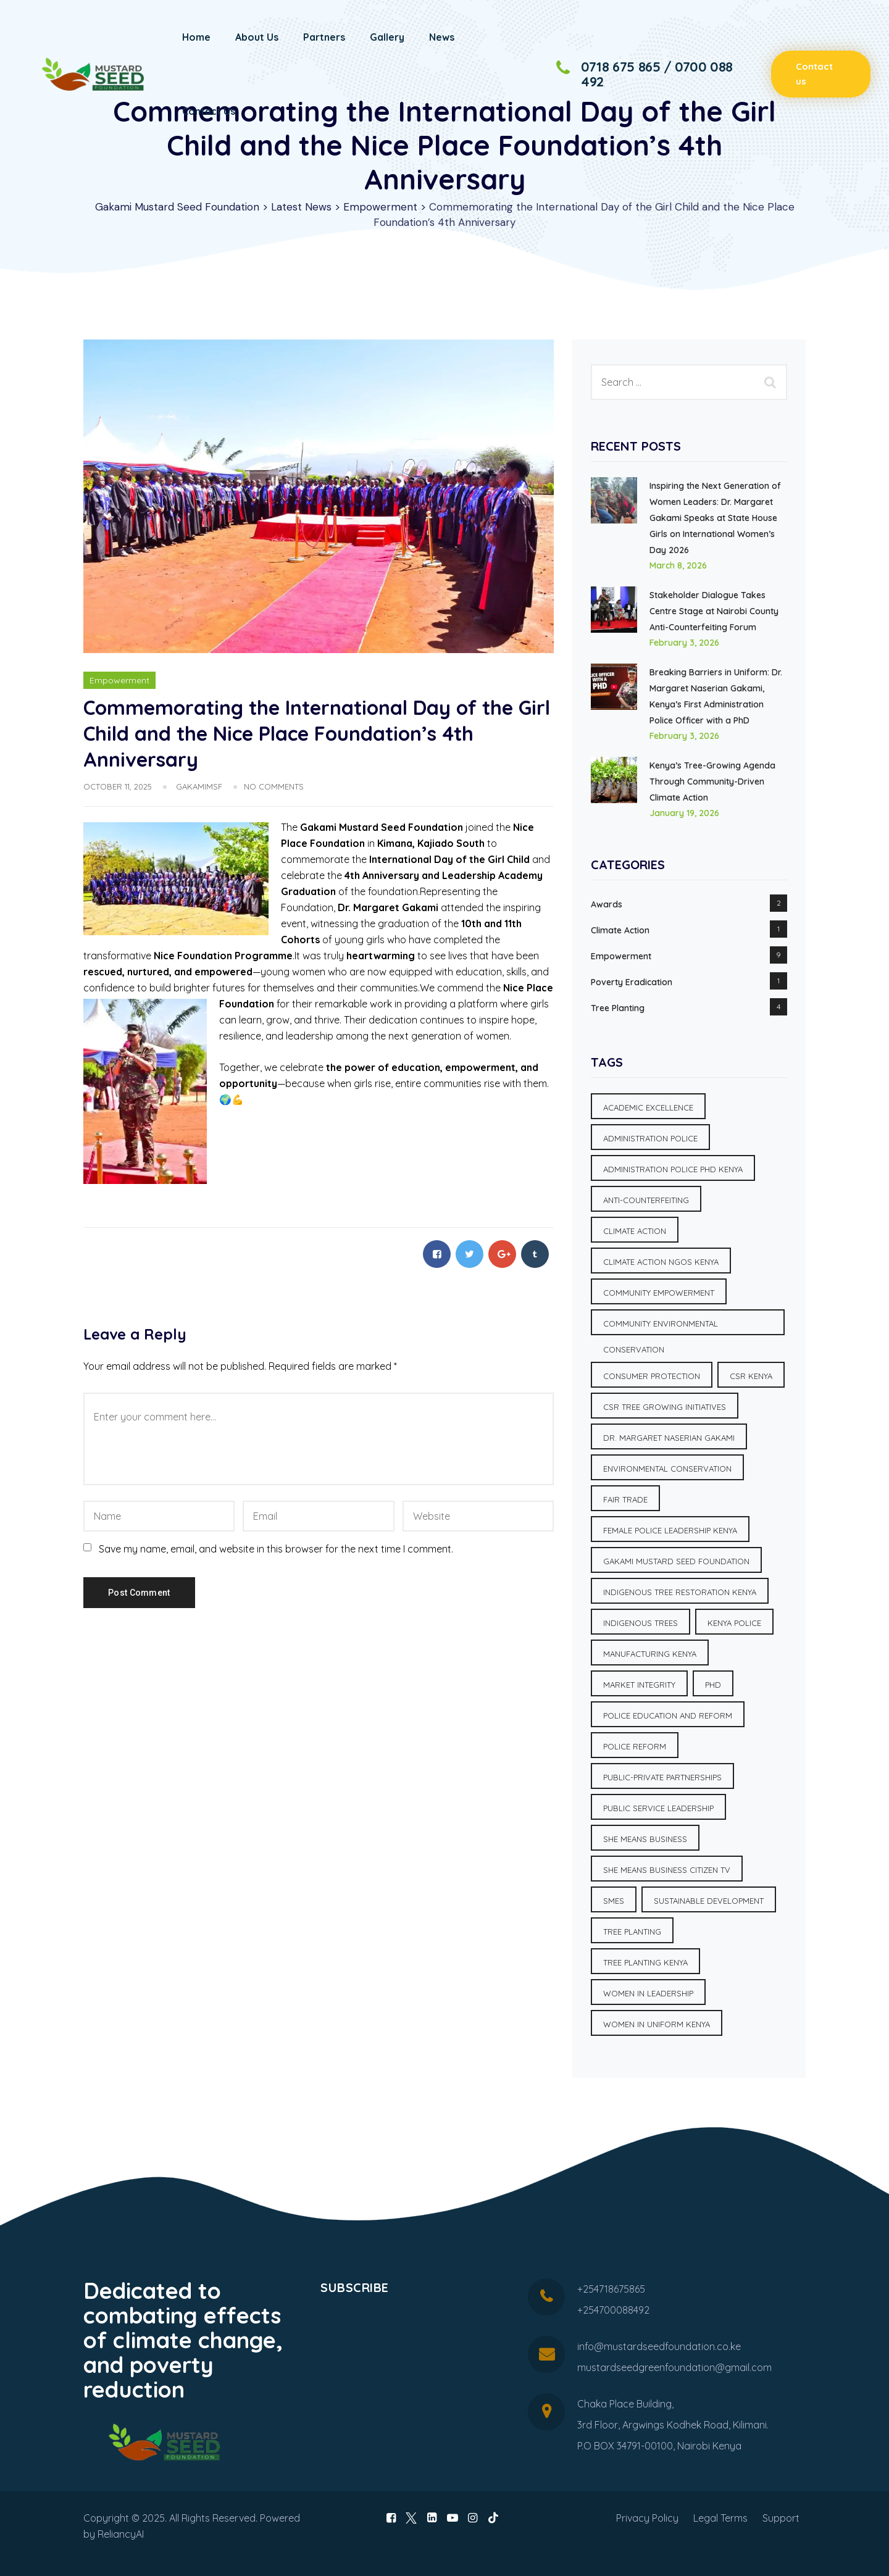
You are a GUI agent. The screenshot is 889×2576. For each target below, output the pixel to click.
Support (780, 2518)
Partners (324, 37)
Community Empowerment (658, 1293)
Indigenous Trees (640, 1623)
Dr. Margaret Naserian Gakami (669, 1438)
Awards (606, 904)
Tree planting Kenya (645, 1962)
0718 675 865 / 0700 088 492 (657, 74)
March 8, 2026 (678, 565)
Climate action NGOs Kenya (661, 1262)
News (441, 37)
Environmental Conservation (667, 1468)
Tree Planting (618, 1008)
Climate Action (620, 930)
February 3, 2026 (684, 642)
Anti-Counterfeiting (646, 1200)
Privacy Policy (647, 2518)
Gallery (387, 37)
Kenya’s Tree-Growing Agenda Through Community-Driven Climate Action (712, 781)
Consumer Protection (651, 1376)
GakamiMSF (199, 786)
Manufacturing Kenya (649, 1654)
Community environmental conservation (660, 1327)
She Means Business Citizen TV (666, 1870)
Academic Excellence (648, 1107)
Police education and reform (667, 1715)
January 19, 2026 (684, 813)
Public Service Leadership (658, 1808)
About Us (256, 37)
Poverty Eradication (631, 982)
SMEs (613, 1901)
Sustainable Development (709, 1901)
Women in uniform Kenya (656, 2024)
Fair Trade (625, 1499)
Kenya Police (734, 1623)
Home (196, 37)
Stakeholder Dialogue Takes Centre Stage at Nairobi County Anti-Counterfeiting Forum (713, 611)
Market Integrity (639, 1685)
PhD (713, 1685)
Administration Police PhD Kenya (673, 1169)
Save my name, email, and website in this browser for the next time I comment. (276, 1549)
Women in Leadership (648, 1993)
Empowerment (119, 680)
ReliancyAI (121, 2534)
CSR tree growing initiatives (664, 1407)
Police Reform (634, 1746)
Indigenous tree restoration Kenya (679, 1592)
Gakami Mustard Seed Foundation (676, 1561)
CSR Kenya (751, 1376)
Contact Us (208, 111)
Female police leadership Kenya (670, 1530)
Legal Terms (720, 2518)
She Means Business (645, 1839)
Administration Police (650, 1138)
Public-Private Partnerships (662, 1777)
